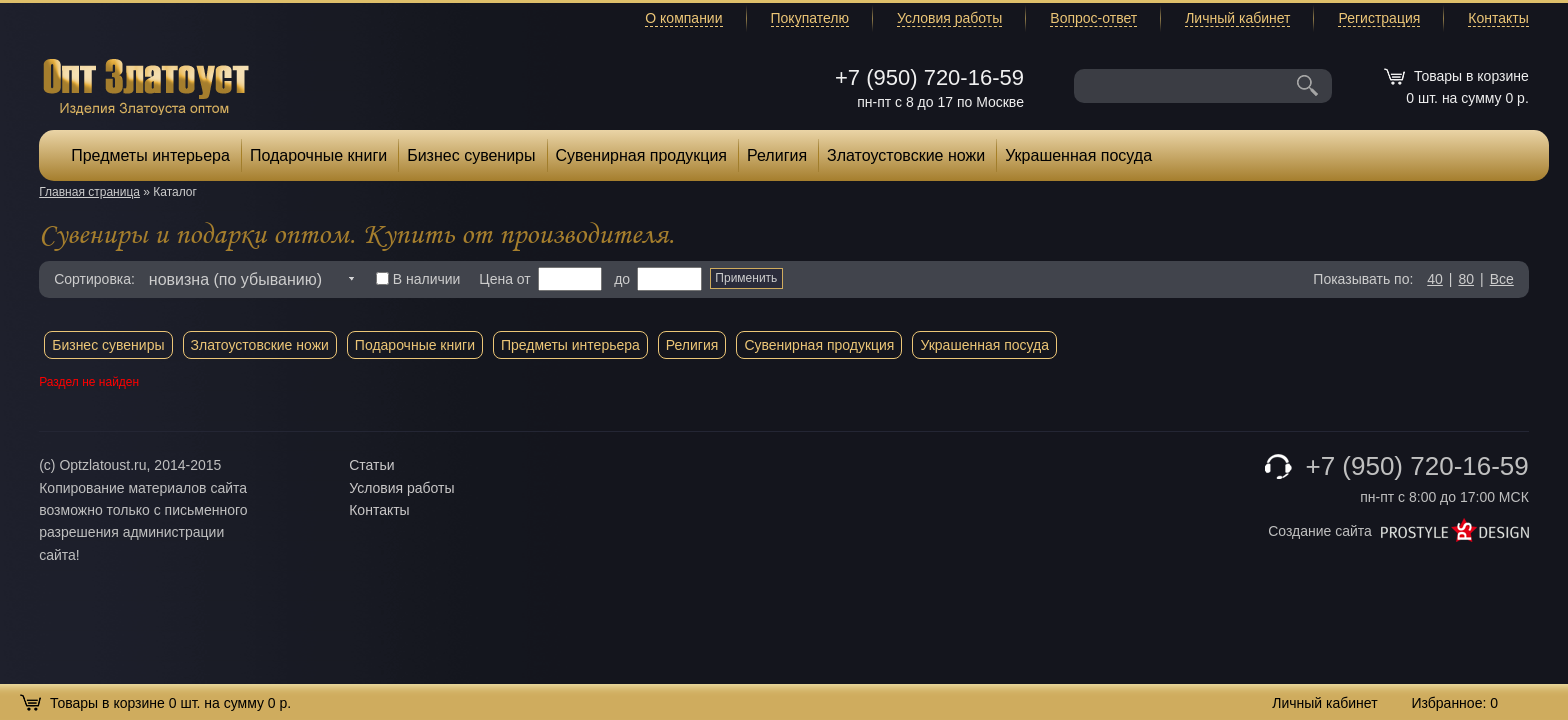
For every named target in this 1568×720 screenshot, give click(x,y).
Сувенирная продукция (642, 155)
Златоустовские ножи (906, 155)
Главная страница (89, 192)
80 (1466, 279)
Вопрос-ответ (1093, 18)
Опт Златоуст (146, 84)
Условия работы (949, 18)
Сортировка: (94, 279)
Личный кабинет (1237, 18)
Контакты (1498, 18)
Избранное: (1454, 703)
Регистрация (1379, 18)
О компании (683, 18)
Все (1502, 279)
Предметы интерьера (150, 155)
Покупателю (810, 18)
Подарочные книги (318, 155)
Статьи (371, 465)
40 (1435, 279)
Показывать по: (1363, 279)
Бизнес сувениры (471, 155)
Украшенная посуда (1078, 155)
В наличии (418, 279)
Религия (777, 155)
